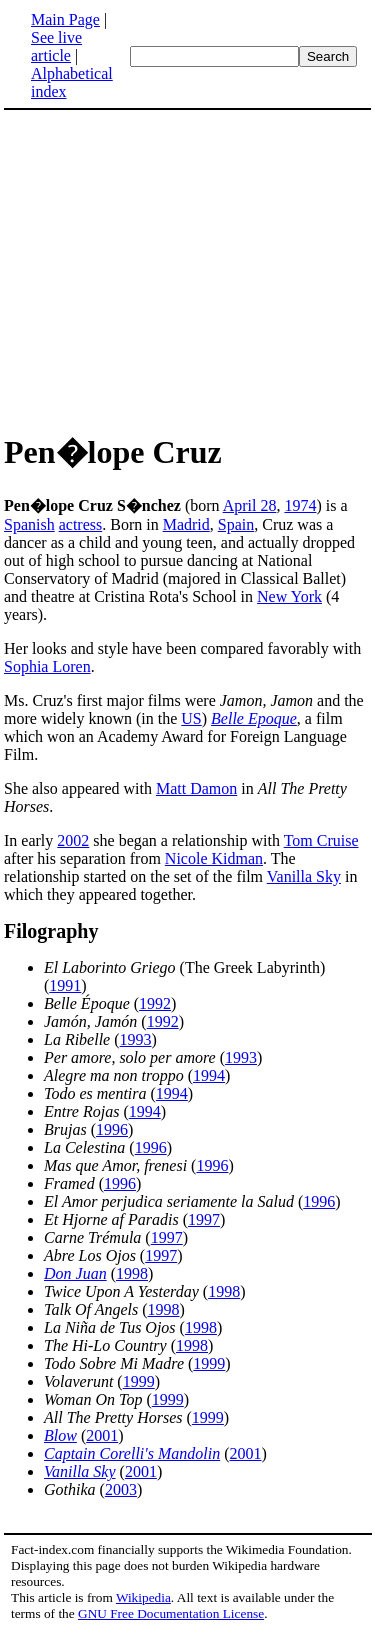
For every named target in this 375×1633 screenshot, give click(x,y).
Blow (60, 1435)
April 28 (250, 505)
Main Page (65, 19)
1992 (155, 1003)
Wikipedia (143, 1597)
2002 (73, 840)
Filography (51, 931)
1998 (132, 1273)
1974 (300, 505)
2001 (102, 1435)
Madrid (186, 524)
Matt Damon (196, 788)
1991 (65, 985)
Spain (236, 524)
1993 (136, 1039)
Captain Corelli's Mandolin (132, 1453)
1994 (209, 1075)
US (191, 718)
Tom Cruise (321, 840)
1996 (112, 1129)
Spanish (29, 524)
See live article (56, 46)
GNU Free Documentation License (171, 1613)
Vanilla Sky (304, 876)
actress (81, 524)
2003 (121, 1489)
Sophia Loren (47, 666)
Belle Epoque (254, 718)
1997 (204, 1219)
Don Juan (75, 1273)
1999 (209, 1363)
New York (289, 596)
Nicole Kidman (214, 858)
